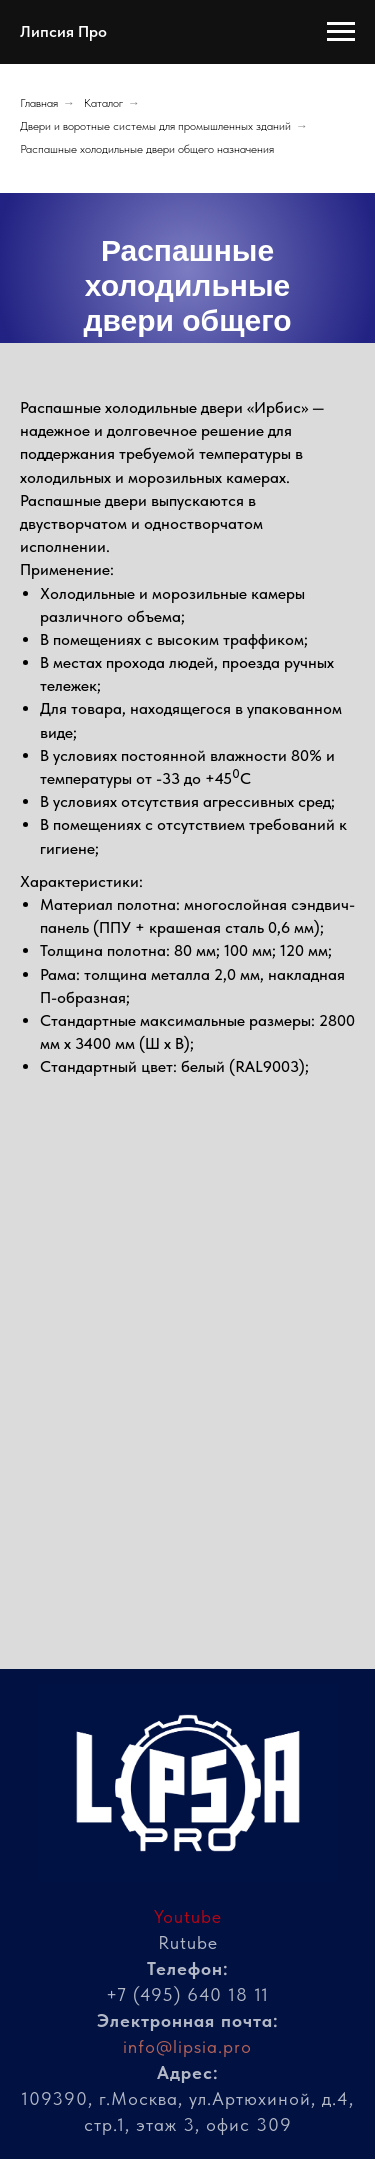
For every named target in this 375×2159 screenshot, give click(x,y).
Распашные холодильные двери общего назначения (147, 149)
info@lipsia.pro (187, 2046)
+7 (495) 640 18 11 (187, 1994)
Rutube (188, 1942)
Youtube (188, 1916)
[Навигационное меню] (341, 32)
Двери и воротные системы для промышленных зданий (155, 126)
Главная (39, 103)
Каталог (103, 103)
